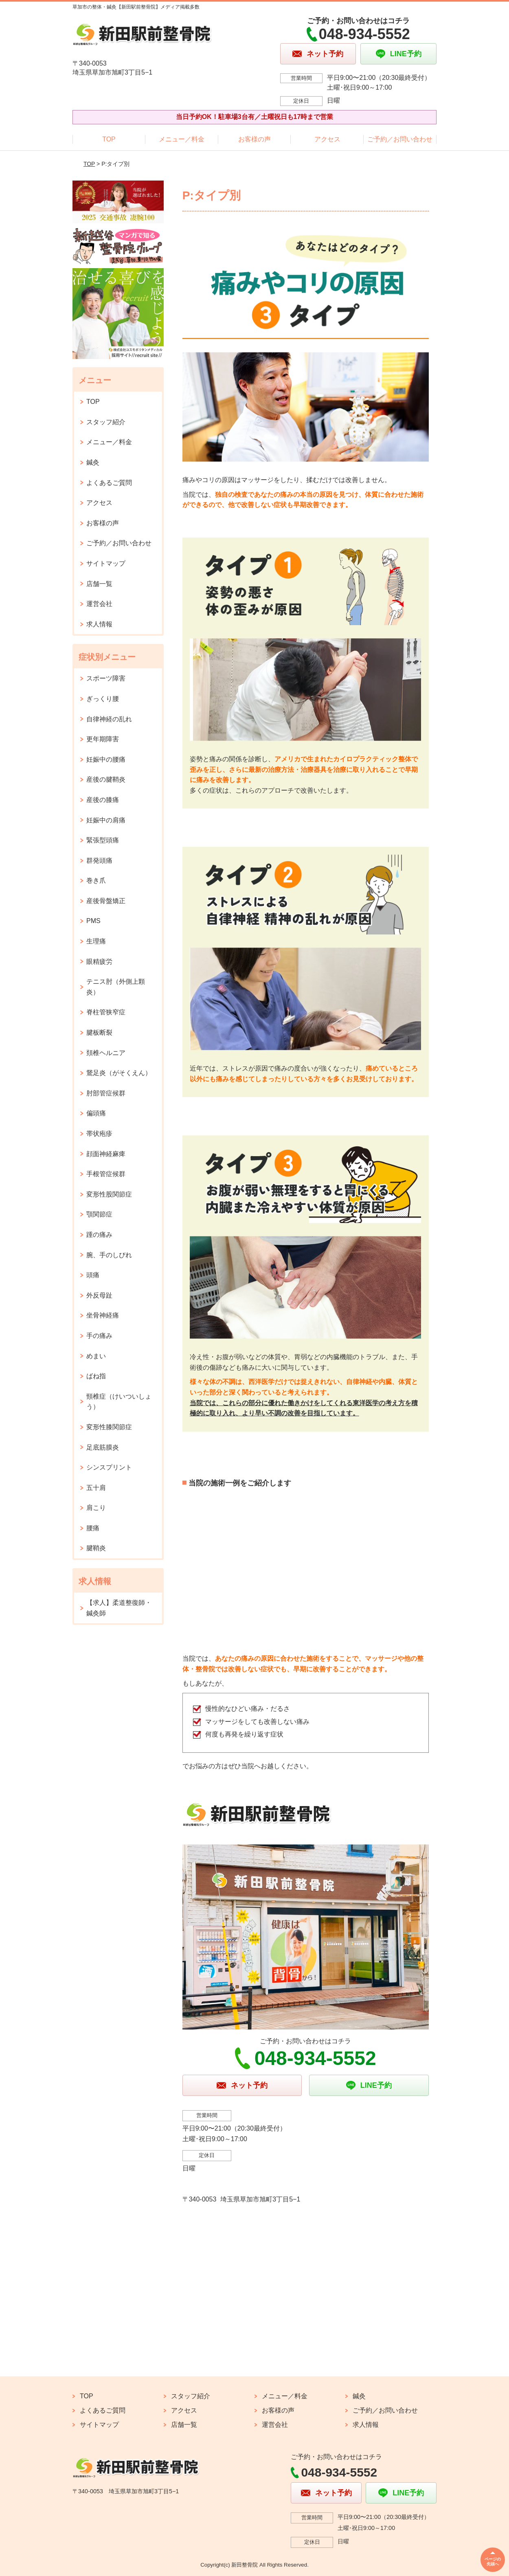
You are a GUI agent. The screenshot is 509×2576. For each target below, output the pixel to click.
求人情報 (99, 624)
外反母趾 (99, 1295)
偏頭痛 (96, 1113)
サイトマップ (105, 563)
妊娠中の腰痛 (105, 759)
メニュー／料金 (181, 139)
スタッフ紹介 (105, 422)
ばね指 (96, 1376)
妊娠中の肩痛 (105, 820)
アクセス (327, 139)
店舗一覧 (99, 583)
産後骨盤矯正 (105, 900)
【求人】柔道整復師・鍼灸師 (118, 1608)
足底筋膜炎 (102, 1447)
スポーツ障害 (105, 678)
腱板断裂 (99, 1032)
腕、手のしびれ (109, 1255)
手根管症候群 (105, 1173)
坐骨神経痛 (102, 1315)
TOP (109, 139)
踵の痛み (99, 1234)
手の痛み (99, 1335)
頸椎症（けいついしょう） (118, 1401)
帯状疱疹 (99, 1133)
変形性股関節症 (109, 1194)
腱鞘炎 (96, 1548)
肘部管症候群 (105, 1093)
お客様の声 (254, 139)
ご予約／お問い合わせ (399, 139)
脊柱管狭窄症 (105, 1012)
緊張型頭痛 (102, 840)
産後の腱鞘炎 (105, 779)
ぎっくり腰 (102, 698)
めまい (96, 1356)
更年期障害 (102, 739)
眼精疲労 (99, 961)
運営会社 (99, 603)
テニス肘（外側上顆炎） (115, 987)
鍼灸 (92, 462)
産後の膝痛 (102, 799)
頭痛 (92, 1274)
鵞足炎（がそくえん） (118, 1072)
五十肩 (96, 1487)
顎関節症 (99, 1214)
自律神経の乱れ (109, 719)
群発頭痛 (99, 860)
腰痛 (92, 1528)
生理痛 (96, 941)
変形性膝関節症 (109, 1427)
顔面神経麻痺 (105, 1153)
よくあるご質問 (109, 482)
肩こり (96, 1507)
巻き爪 (96, 880)
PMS (93, 920)
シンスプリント (109, 1467)
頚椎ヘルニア (105, 1052)
